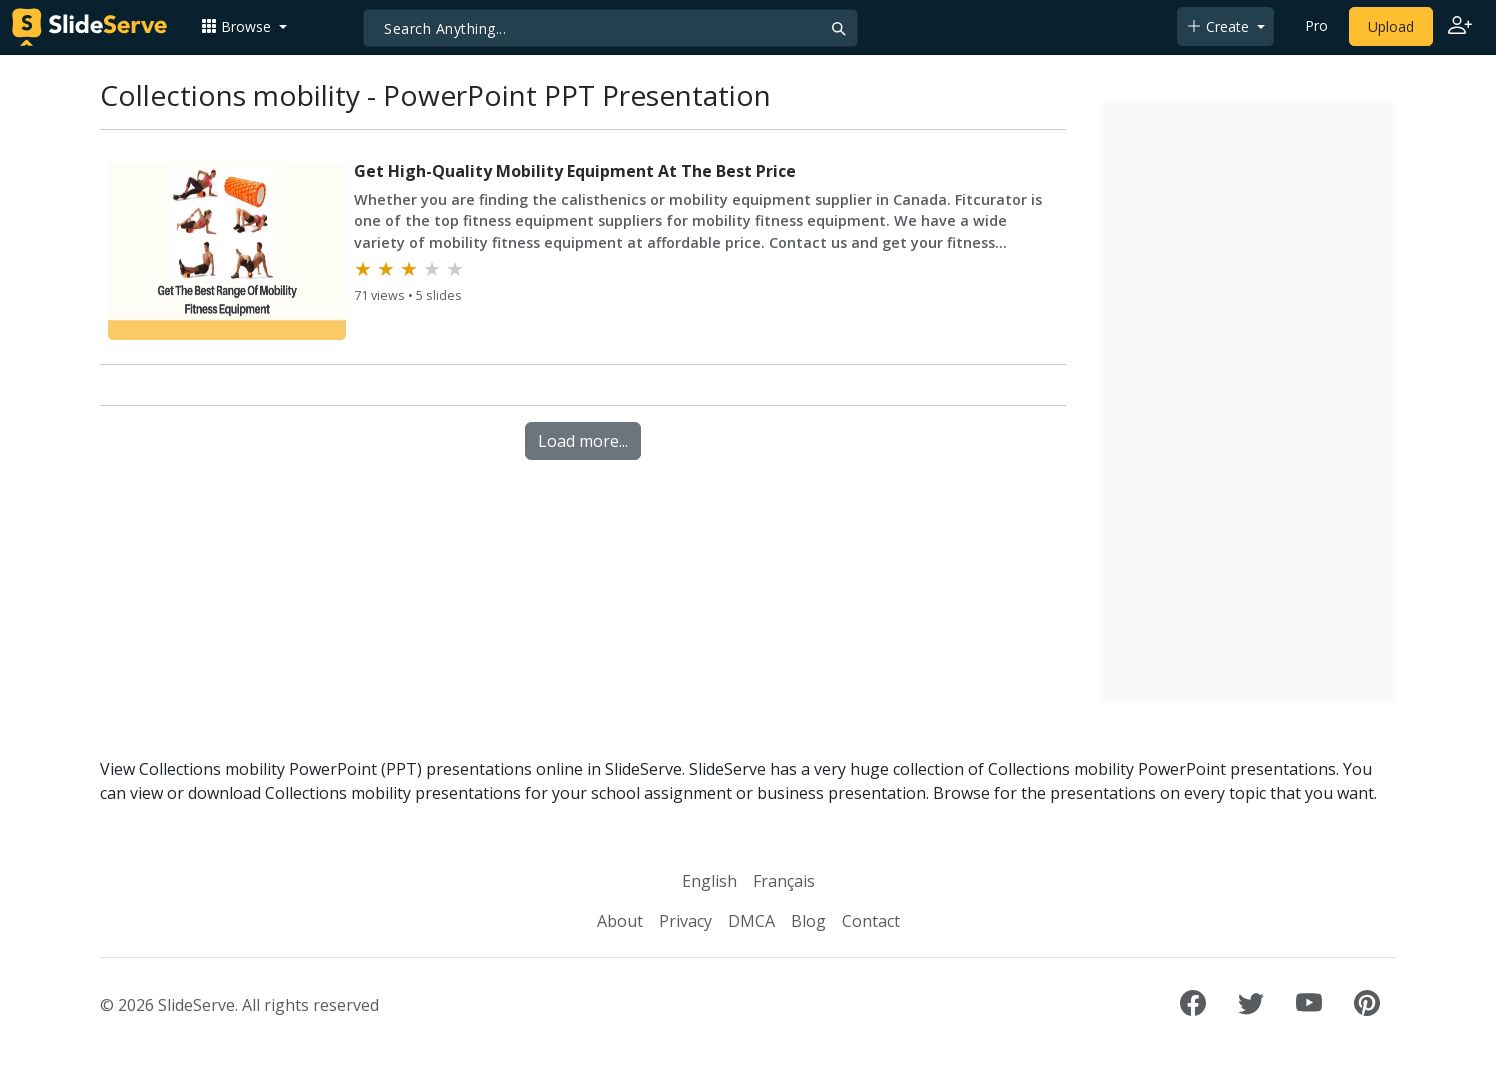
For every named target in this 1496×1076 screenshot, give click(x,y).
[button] (244, 26)
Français (784, 881)
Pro (1316, 25)
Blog (808, 921)
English (709, 881)
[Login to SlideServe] (1460, 27)
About (620, 921)
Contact (871, 921)
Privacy (685, 921)
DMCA (751, 921)
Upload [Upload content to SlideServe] (1391, 26)
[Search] (610, 28)
